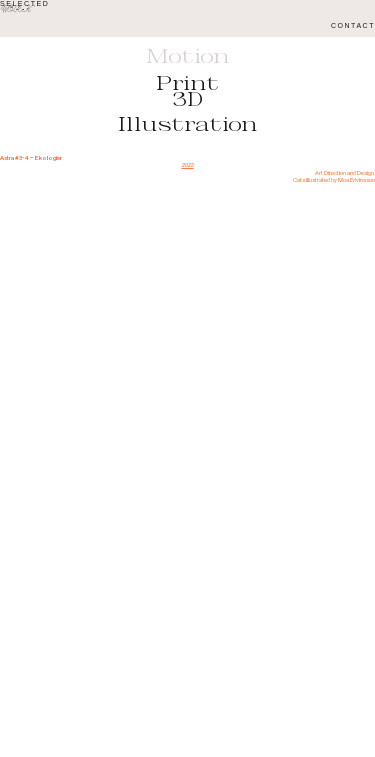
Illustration (188, 124)
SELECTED (24, 3)
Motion (188, 56)
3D (188, 99)
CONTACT (353, 25)
